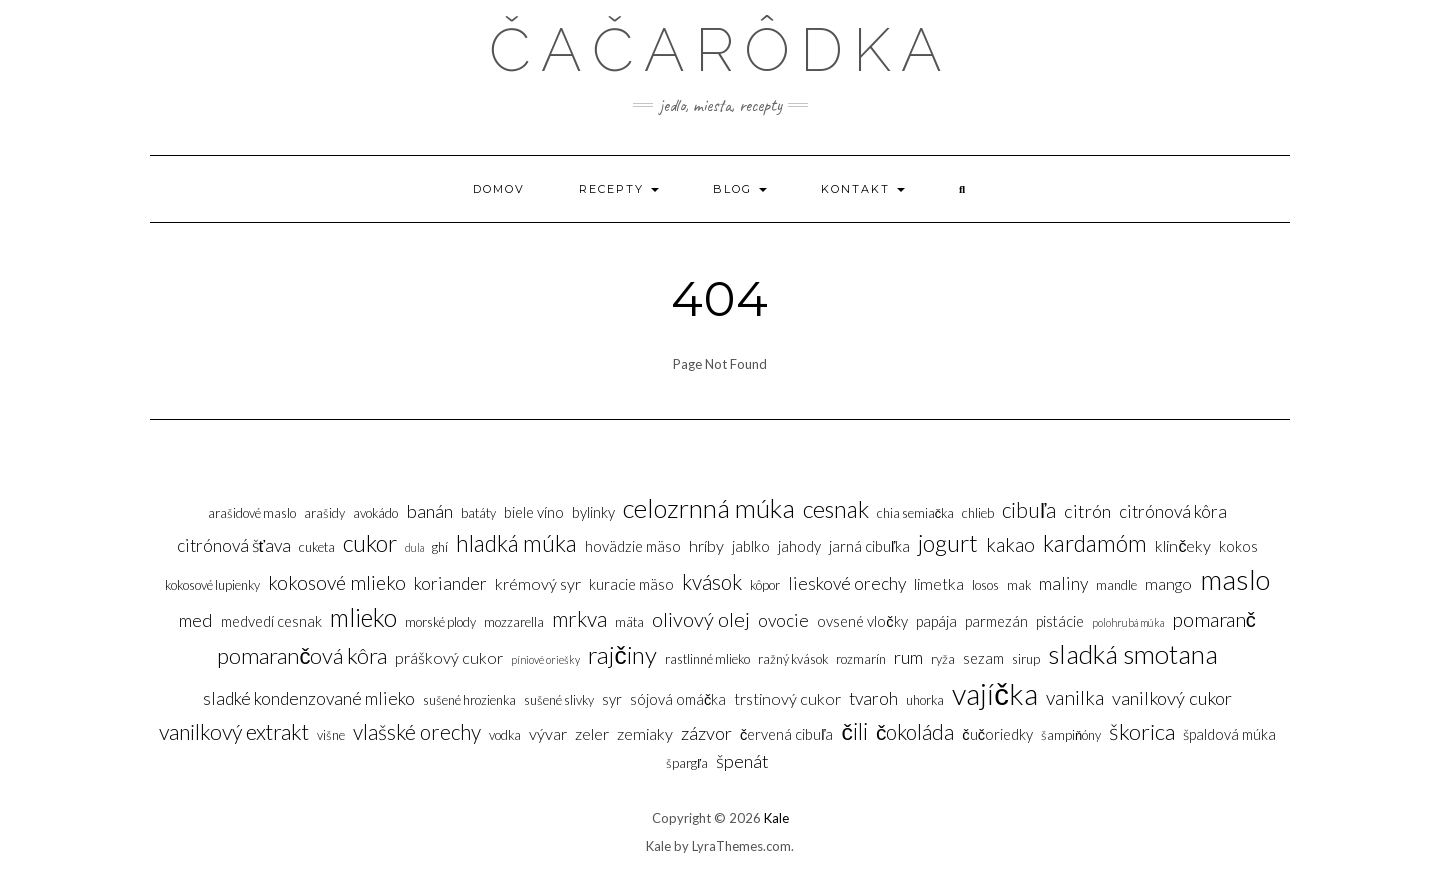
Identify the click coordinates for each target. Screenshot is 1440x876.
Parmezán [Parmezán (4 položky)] (996, 621)
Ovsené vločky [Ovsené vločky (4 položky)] (862, 621)
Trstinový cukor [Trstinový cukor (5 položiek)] (787, 698)
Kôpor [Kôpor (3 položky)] (765, 585)
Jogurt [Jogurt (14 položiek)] (948, 543)
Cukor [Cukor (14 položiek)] (370, 543)
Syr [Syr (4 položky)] (612, 699)
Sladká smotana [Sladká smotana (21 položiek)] (1133, 654)
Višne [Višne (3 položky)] (331, 735)
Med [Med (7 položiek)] (196, 620)
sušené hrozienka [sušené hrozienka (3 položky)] (469, 700)
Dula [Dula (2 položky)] (414, 547)
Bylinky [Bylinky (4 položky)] (593, 512)
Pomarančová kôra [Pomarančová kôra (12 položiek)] (302, 655)
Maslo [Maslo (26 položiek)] (1235, 579)
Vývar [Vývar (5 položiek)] (548, 733)
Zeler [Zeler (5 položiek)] (592, 733)
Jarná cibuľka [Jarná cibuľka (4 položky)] (869, 546)
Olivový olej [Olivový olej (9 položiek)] (701, 619)
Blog (740, 189)
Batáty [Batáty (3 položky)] (478, 513)
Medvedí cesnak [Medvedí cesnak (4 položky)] (271, 621)
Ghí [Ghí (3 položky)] (440, 547)
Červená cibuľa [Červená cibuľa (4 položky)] (787, 734)
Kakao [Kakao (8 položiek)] (1010, 544)
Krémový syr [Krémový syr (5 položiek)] (538, 583)
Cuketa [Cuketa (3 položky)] (317, 547)
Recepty (619, 189)
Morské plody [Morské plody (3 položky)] (440, 622)
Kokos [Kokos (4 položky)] (1238, 546)
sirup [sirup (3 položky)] (1026, 659)
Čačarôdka (720, 50)
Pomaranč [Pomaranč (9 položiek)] (1214, 619)
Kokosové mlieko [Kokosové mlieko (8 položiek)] (337, 582)
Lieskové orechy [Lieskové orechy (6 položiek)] (847, 583)
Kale (776, 818)
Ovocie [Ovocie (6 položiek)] (783, 620)
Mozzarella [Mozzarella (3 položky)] (514, 622)
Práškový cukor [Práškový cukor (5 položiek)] (449, 657)
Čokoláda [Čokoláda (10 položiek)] (915, 731)
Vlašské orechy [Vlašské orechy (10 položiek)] (417, 731)
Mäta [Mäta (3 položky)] (629, 622)
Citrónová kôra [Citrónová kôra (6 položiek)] (1173, 511)
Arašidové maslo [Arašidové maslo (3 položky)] (252, 513)
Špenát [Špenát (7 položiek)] (742, 761)
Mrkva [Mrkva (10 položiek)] (579, 618)
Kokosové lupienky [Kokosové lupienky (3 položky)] (212, 585)
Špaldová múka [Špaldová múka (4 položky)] (1229, 734)
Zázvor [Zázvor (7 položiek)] (706, 733)
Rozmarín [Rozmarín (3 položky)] (861, 659)
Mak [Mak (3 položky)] (1019, 585)
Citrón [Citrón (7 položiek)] (1087, 511)
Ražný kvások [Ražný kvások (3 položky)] (793, 659)
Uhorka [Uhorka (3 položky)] (925, 700)
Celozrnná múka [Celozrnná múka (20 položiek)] (709, 508)
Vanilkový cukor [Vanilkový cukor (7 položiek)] (1172, 698)
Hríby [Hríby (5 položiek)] (706, 545)
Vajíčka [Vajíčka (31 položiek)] (995, 693)
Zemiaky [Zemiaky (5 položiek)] (645, 733)
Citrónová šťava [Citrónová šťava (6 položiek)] (234, 545)
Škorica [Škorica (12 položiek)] (1142, 731)
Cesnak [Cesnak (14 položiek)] (836, 509)
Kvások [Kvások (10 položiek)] (712, 581)
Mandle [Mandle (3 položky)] (1116, 585)
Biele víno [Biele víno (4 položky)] (534, 512)
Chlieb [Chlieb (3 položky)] (978, 513)
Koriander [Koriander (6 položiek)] (450, 583)
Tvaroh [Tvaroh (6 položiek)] (873, 698)
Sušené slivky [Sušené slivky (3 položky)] (559, 700)
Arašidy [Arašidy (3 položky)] (324, 513)
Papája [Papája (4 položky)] (936, 621)
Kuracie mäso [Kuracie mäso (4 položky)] (631, 584)
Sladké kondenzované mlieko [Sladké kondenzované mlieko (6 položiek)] (309, 698)
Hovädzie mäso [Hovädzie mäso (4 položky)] (633, 546)
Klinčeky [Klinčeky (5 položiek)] (1183, 545)
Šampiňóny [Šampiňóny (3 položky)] (1071, 735)
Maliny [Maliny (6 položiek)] (1063, 583)
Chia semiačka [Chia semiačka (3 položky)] (915, 513)
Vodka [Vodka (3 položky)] (505, 735)
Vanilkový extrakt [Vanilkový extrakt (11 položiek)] (234, 732)
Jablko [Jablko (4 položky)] (751, 546)
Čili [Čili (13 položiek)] (855, 731)
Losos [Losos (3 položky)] (985, 585)
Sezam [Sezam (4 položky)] (983, 658)
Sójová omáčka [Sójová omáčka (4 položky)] (678, 699)
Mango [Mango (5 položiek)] (1168, 583)
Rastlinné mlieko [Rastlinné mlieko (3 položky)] (707, 659)
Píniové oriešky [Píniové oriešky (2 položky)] (545, 659)
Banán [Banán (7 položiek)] (429, 511)
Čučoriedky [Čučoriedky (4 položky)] (997, 734)
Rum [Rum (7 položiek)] (908, 657)
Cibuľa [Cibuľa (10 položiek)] (1029, 509)
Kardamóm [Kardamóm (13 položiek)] (1095, 543)
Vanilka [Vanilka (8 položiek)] (1075, 697)
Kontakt (863, 189)
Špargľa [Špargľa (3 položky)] (687, 763)
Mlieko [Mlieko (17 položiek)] (363, 617)
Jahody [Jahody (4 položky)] (799, 546)
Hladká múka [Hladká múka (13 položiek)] (516, 543)
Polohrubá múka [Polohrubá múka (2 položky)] (1128, 622)
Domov (499, 189)
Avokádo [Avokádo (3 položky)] (375, 513)
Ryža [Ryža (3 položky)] (943, 659)
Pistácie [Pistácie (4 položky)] (1060, 621)
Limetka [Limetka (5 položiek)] (939, 583)
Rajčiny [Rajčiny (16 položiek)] (622, 654)
